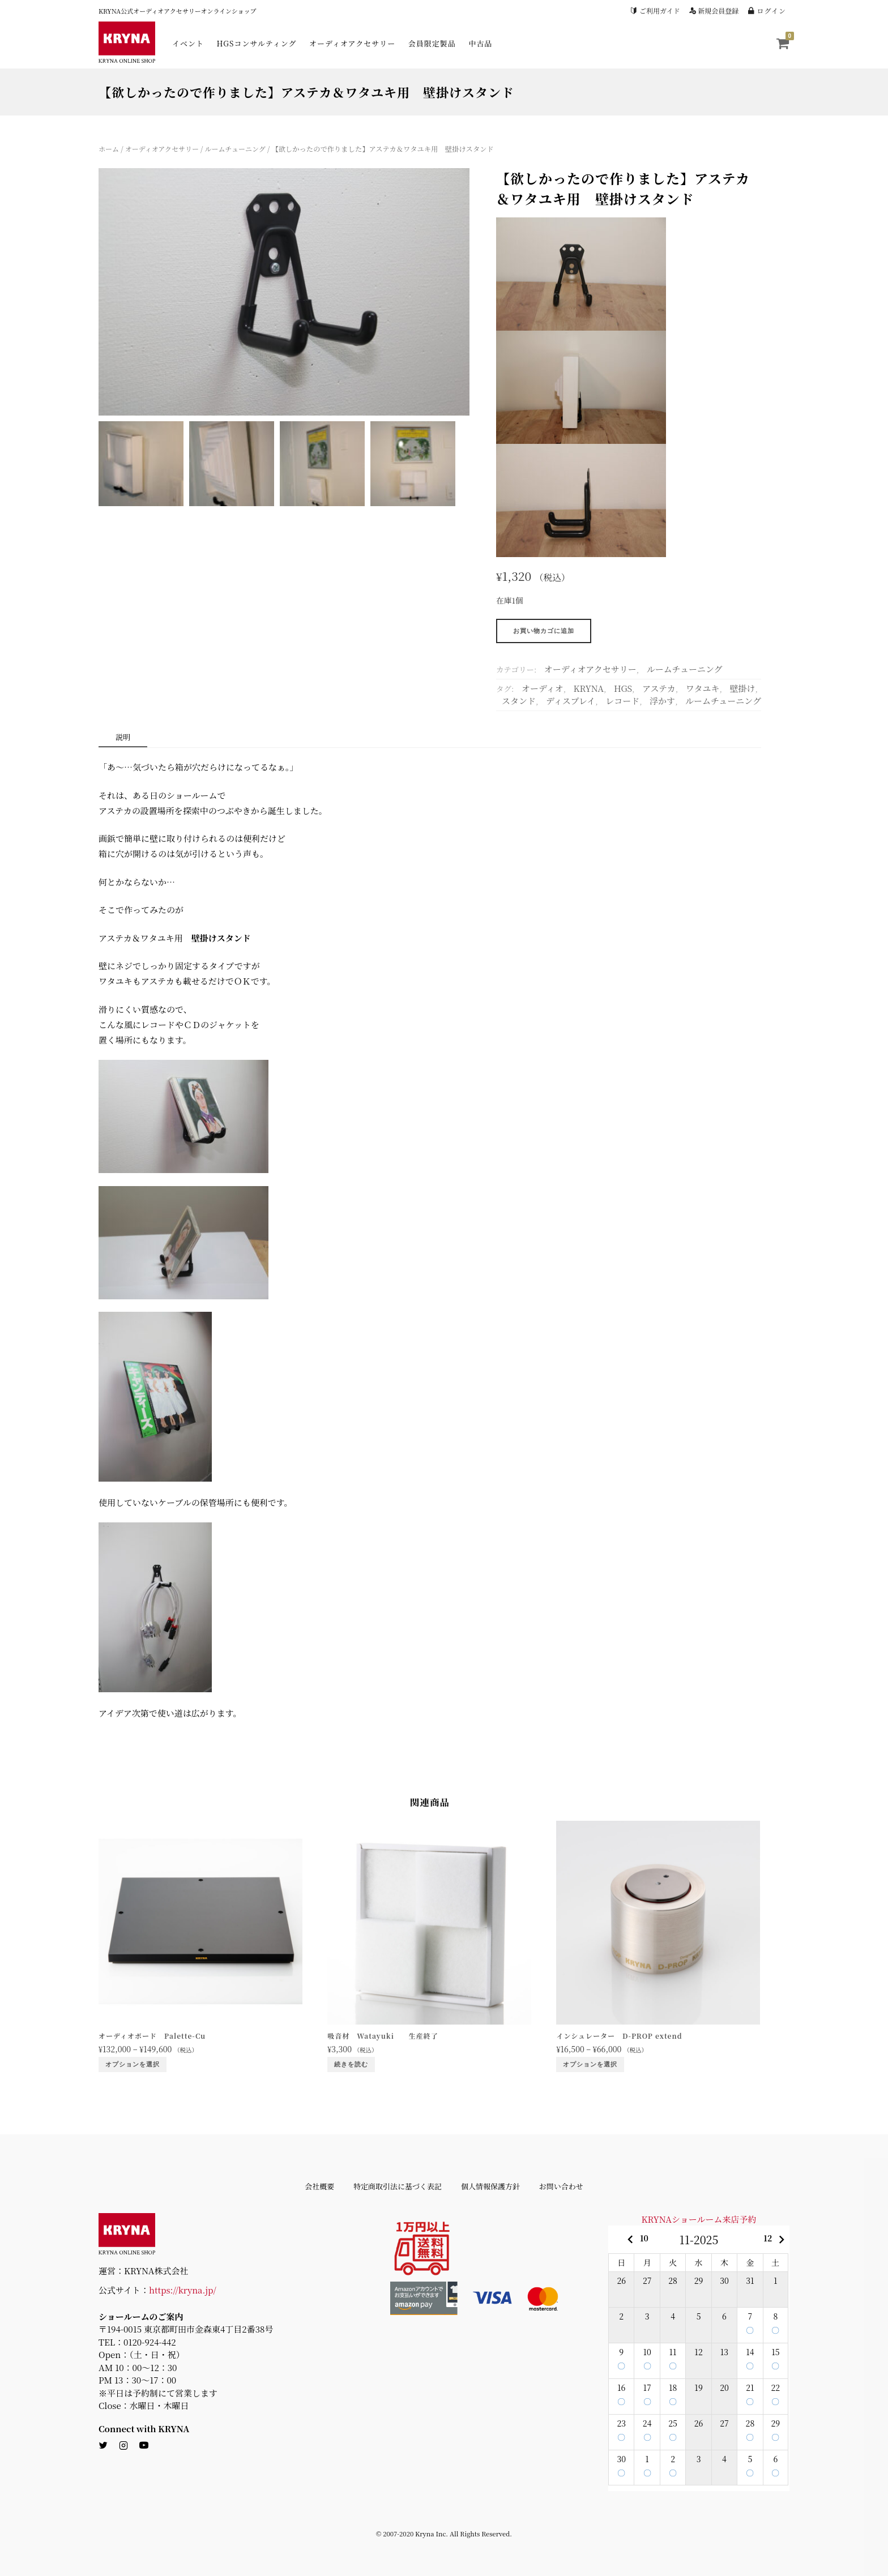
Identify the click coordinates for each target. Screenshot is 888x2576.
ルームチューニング (235, 148)
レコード (622, 701)
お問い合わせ (561, 2186)
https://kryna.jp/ (182, 2290)
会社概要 (319, 2186)
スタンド (519, 701)
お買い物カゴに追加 (543, 631)
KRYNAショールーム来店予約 (699, 2219)
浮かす (662, 701)
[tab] (123, 738)
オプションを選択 (132, 2064)
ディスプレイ (570, 701)
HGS (623, 688)
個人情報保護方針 (490, 2186)
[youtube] (143, 2445)
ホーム (109, 148)
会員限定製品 (432, 43)
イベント (188, 43)
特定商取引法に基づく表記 (397, 2186)
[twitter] (103, 2445)
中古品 (480, 43)
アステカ (659, 688)
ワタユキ (703, 688)
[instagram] (123, 2445)
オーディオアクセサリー (352, 43)
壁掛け (742, 688)
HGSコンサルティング (257, 43)
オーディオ (542, 688)
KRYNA (589, 688)
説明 (123, 736)
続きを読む (351, 2064)
